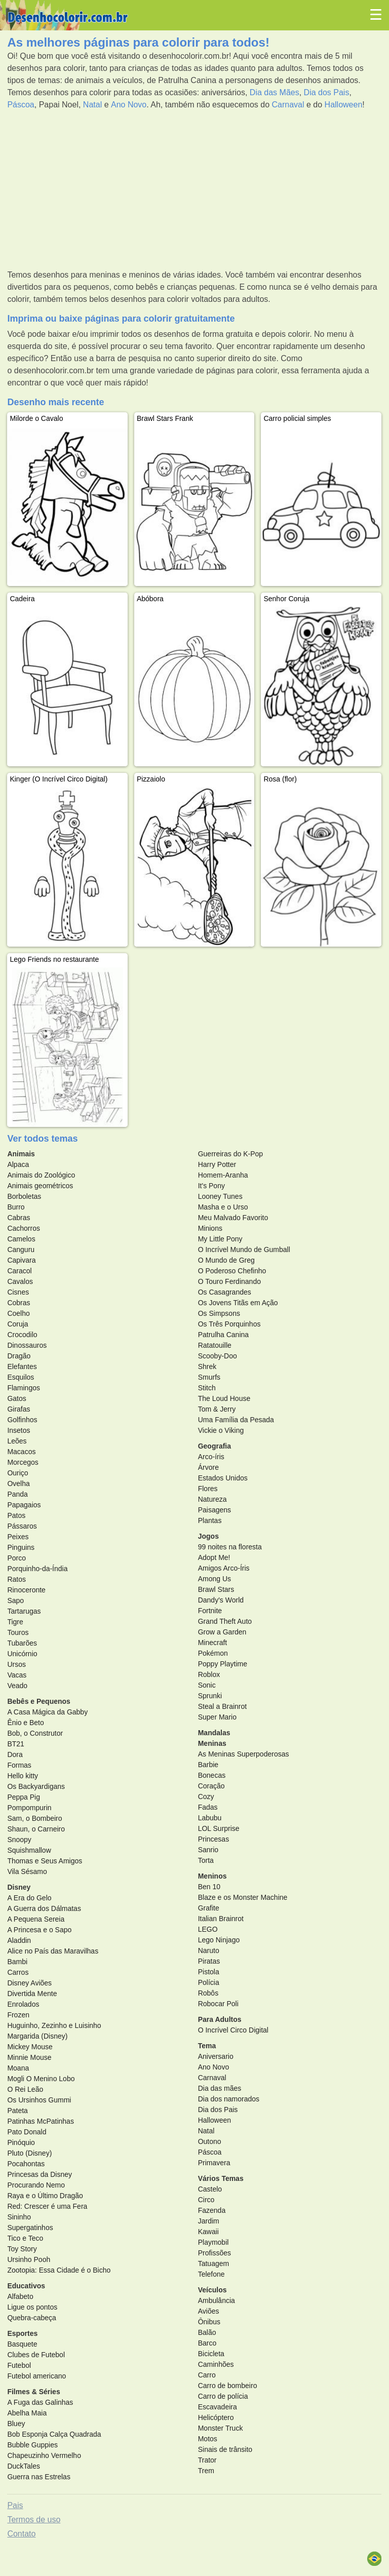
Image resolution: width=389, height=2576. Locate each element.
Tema (207, 2046)
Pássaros (21, 1526)
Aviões (208, 2311)
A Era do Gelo (29, 1898)
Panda (17, 1494)
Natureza (212, 1499)
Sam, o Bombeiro (34, 1818)
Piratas (209, 1961)
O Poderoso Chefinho (232, 1271)
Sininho (19, 2217)
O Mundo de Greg (226, 1260)
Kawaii (208, 2232)
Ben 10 (209, 1887)
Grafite (208, 1908)
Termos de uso (33, 2519)
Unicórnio (22, 1654)
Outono (209, 2141)
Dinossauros (27, 1345)
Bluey (16, 2423)
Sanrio (208, 1850)
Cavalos (20, 1281)
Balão (207, 2332)
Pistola (208, 1972)
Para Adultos (220, 2019)
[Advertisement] (194, 190)
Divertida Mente (32, 1993)
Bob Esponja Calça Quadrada (54, 2434)
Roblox (209, 1674)
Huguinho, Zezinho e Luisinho (54, 2025)
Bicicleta (211, 2354)
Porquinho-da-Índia (37, 1569)
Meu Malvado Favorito (233, 1218)
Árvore (208, 1467)
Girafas (18, 1409)
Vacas (16, 1675)
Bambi (17, 1962)
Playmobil (213, 2242)
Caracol (19, 1271)
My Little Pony (220, 1239)
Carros (17, 1972)
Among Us (214, 1579)
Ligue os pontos (32, 2307)
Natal (92, 104)
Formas (19, 1765)
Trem (206, 2471)
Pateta (17, 2110)
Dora (14, 1754)
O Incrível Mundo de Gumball (244, 1249)
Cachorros (23, 1228)
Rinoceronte (26, 1590)
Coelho (18, 1313)
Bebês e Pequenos (38, 1701)
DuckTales (23, 2466)
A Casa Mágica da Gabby (47, 1712)
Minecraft (212, 1642)
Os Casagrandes (224, 1292)
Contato (21, 2533)
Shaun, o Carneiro (36, 1829)
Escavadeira (217, 2407)
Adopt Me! (214, 1557)
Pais (15, 2505)
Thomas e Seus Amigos (44, 1861)
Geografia (214, 1446)
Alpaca (18, 1164)
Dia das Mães (274, 92)
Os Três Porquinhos (229, 1324)
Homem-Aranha (223, 1175)
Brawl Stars (216, 1589)
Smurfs (209, 1377)
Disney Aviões (29, 1983)
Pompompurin (29, 1808)
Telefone (211, 2274)
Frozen (18, 2015)
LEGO (208, 1929)
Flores (208, 1489)
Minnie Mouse (29, 2057)
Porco (16, 1558)
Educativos (26, 2286)
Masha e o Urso (223, 1207)
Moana (18, 2068)
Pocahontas (26, 2164)
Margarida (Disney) (37, 2036)
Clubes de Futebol (36, 2355)
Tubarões (22, 1643)
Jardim (208, 2221)
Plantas (210, 1520)
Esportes (22, 2333)
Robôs (208, 1993)
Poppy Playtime (222, 1664)
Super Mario (217, 1717)
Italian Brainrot (221, 1919)
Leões (16, 1441)
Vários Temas (221, 2178)
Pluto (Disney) (29, 2153)
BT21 (15, 1744)
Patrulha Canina (223, 1335)
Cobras (18, 1303)
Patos (16, 1515)
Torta (206, 1860)
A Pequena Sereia (35, 1919)
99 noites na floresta (230, 1547)
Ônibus (209, 2322)
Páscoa (20, 104)
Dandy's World (221, 1600)
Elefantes (21, 1366)
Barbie (208, 1765)
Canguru (20, 1249)
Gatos (16, 1398)
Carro (207, 2375)
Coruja (17, 1324)
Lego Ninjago (219, 1940)
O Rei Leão (25, 2089)
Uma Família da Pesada (236, 1420)
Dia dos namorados (228, 2099)
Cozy (206, 1796)
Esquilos (20, 1377)
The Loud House (224, 1398)
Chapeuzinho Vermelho (44, 2455)
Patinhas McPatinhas (40, 2121)
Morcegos (22, 1462)
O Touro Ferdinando (229, 1281)
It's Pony (211, 1186)
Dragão (18, 1356)
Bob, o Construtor (35, 1733)
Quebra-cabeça (31, 2318)
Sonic (207, 1685)
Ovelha (18, 1483)
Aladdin (19, 1940)
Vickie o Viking (221, 1430)
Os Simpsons (219, 1313)
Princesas (213, 1839)
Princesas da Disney (39, 2174)
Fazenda (211, 2210)
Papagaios (24, 1505)
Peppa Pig (23, 1797)
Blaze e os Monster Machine (243, 1897)
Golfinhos (22, 1420)
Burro (15, 1207)
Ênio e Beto (25, 1723)
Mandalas (214, 1733)
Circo (206, 2200)
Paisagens (214, 1510)
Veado (17, 1686)
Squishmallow (29, 1850)
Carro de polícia (223, 2396)
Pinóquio (21, 2142)
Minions (210, 1228)
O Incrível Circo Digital (233, 2030)
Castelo (210, 2189)
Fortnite (210, 1611)
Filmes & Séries (33, 2392)
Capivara (21, 1260)
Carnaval (288, 104)
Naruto (208, 1950)
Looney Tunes (220, 1196)
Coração (211, 1786)
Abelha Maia (27, 2413)
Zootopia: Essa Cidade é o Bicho (58, 2270)
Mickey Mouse (29, 2047)
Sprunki (210, 1696)
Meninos (212, 1876)
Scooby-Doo (217, 1356)
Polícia (208, 1982)
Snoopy (19, 1840)
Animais (20, 1154)
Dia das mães (220, 2088)
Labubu (210, 1818)
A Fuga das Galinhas (40, 2402)
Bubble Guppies (32, 2445)
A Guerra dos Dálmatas (44, 1908)
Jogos (208, 1536)
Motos (207, 2439)
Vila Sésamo (27, 1871)
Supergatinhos (30, 2227)
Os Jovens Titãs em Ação (238, 1303)
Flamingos (23, 1388)
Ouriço (17, 1473)
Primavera (214, 2163)
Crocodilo (22, 1335)
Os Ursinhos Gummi (39, 2100)
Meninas (212, 1743)
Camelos (21, 1239)
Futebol (19, 2365)
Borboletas (24, 1196)
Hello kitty (22, 1776)
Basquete (22, 2344)
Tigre (15, 1622)
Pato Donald (26, 2132)
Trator (207, 2460)
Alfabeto (20, 2296)
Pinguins (20, 1547)
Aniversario (216, 2056)
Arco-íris (211, 1457)
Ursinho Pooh (28, 2259)
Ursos (16, 1664)
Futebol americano (36, 2376)
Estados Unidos (223, 1478)
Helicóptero (216, 2417)
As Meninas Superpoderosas (243, 1754)
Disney (18, 1887)
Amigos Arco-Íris (224, 1568)
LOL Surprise (219, 1828)
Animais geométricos (40, 1186)
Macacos (21, 1452)
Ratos (16, 1579)
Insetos (18, 1430)
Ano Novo (128, 104)
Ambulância (216, 2300)
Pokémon (213, 1653)
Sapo (15, 1600)
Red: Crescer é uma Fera (47, 2206)
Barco (207, 2343)
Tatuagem (213, 2263)
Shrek (207, 1366)
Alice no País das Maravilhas (52, 1951)
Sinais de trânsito (225, 2449)
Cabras (18, 1218)
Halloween (344, 104)
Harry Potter (217, 1164)
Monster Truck (220, 2428)
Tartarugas (24, 1611)
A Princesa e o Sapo (39, 1930)
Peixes (17, 1537)
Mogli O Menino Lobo (40, 2079)
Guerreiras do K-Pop (230, 1154)
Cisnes (18, 1292)
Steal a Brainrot (222, 1706)
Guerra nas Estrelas (38, 2477)
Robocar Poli (218, 2004)
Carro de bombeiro (227, 2386)
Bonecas (211, 1775)
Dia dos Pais (326, 92)
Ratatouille (214, 1345)
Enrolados (23, 2004)
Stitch (207, 1388)
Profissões (214, 2253)
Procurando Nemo (36, 2185)
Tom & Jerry (217, 1409)
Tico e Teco (25, 2238)
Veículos (212, 2290)
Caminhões (216, 2364)
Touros (17, 1632)
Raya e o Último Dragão (45, 2196)
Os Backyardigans (36, 1786)
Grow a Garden (222, 1632)
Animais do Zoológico (41, 1175)
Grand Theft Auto (225, 1621)
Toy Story (21, 2249)
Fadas (208, 1807)
